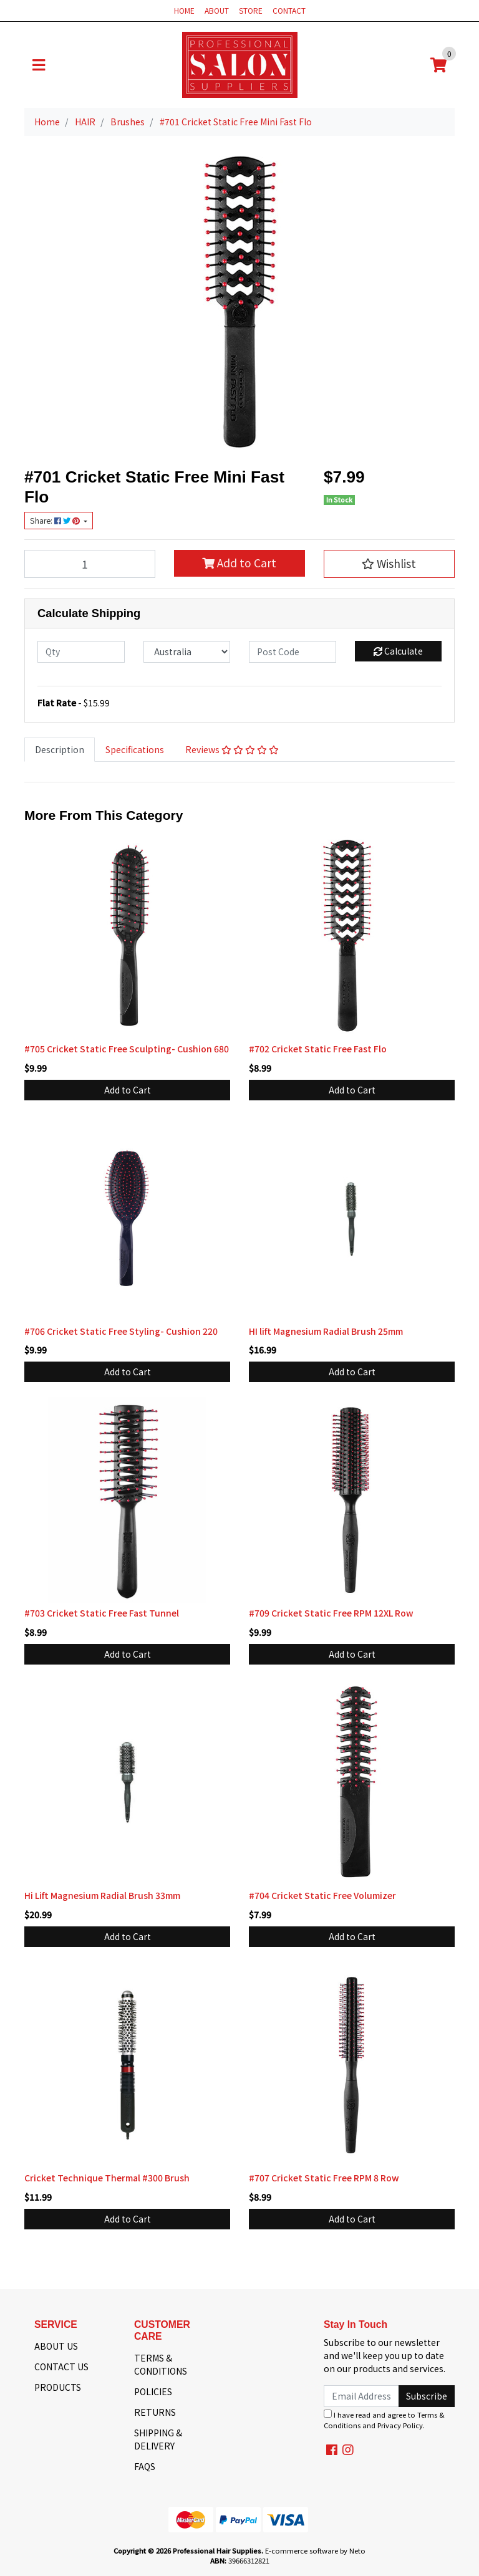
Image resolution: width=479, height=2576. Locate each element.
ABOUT (217, 10)
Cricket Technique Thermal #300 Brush (107, 2177)
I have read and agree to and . (384, 2420)
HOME (184, 10)
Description (59, 749)
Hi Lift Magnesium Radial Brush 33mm (102, 1895)
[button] (389, 563)
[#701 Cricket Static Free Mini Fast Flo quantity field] (89, 563)
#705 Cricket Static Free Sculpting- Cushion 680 (126, 1048)
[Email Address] (361, 2396)
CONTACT (289, 10)
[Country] (187, 652)
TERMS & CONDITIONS (160, 2364)
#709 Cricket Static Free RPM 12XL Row (331, 1613)
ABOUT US (56, 2346)
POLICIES (153, 2391)
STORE (251, 10)
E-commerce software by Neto (315, 2550)
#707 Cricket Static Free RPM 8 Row (324, 2177)
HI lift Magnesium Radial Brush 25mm (326, 1331)
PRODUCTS (57, 2387)
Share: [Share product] (56, 520)
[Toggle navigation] (38, 65)
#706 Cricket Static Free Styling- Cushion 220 (121, 1331)
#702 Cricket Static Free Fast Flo (318, 1048)
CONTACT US (61, 2366)
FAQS (144, 2466)
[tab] (59, 750)
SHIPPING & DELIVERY (158, 2439)
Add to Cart (239, 562)
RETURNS (155, 2412)
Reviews (232, 749)
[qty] (81, 652)
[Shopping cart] (438, 65)
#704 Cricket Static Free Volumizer (322, 1895)
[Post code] (292, 652)
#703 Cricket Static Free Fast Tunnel (101, 1613)
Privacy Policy (400, 2425)
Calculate (398, 651)
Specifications (134, 749)
